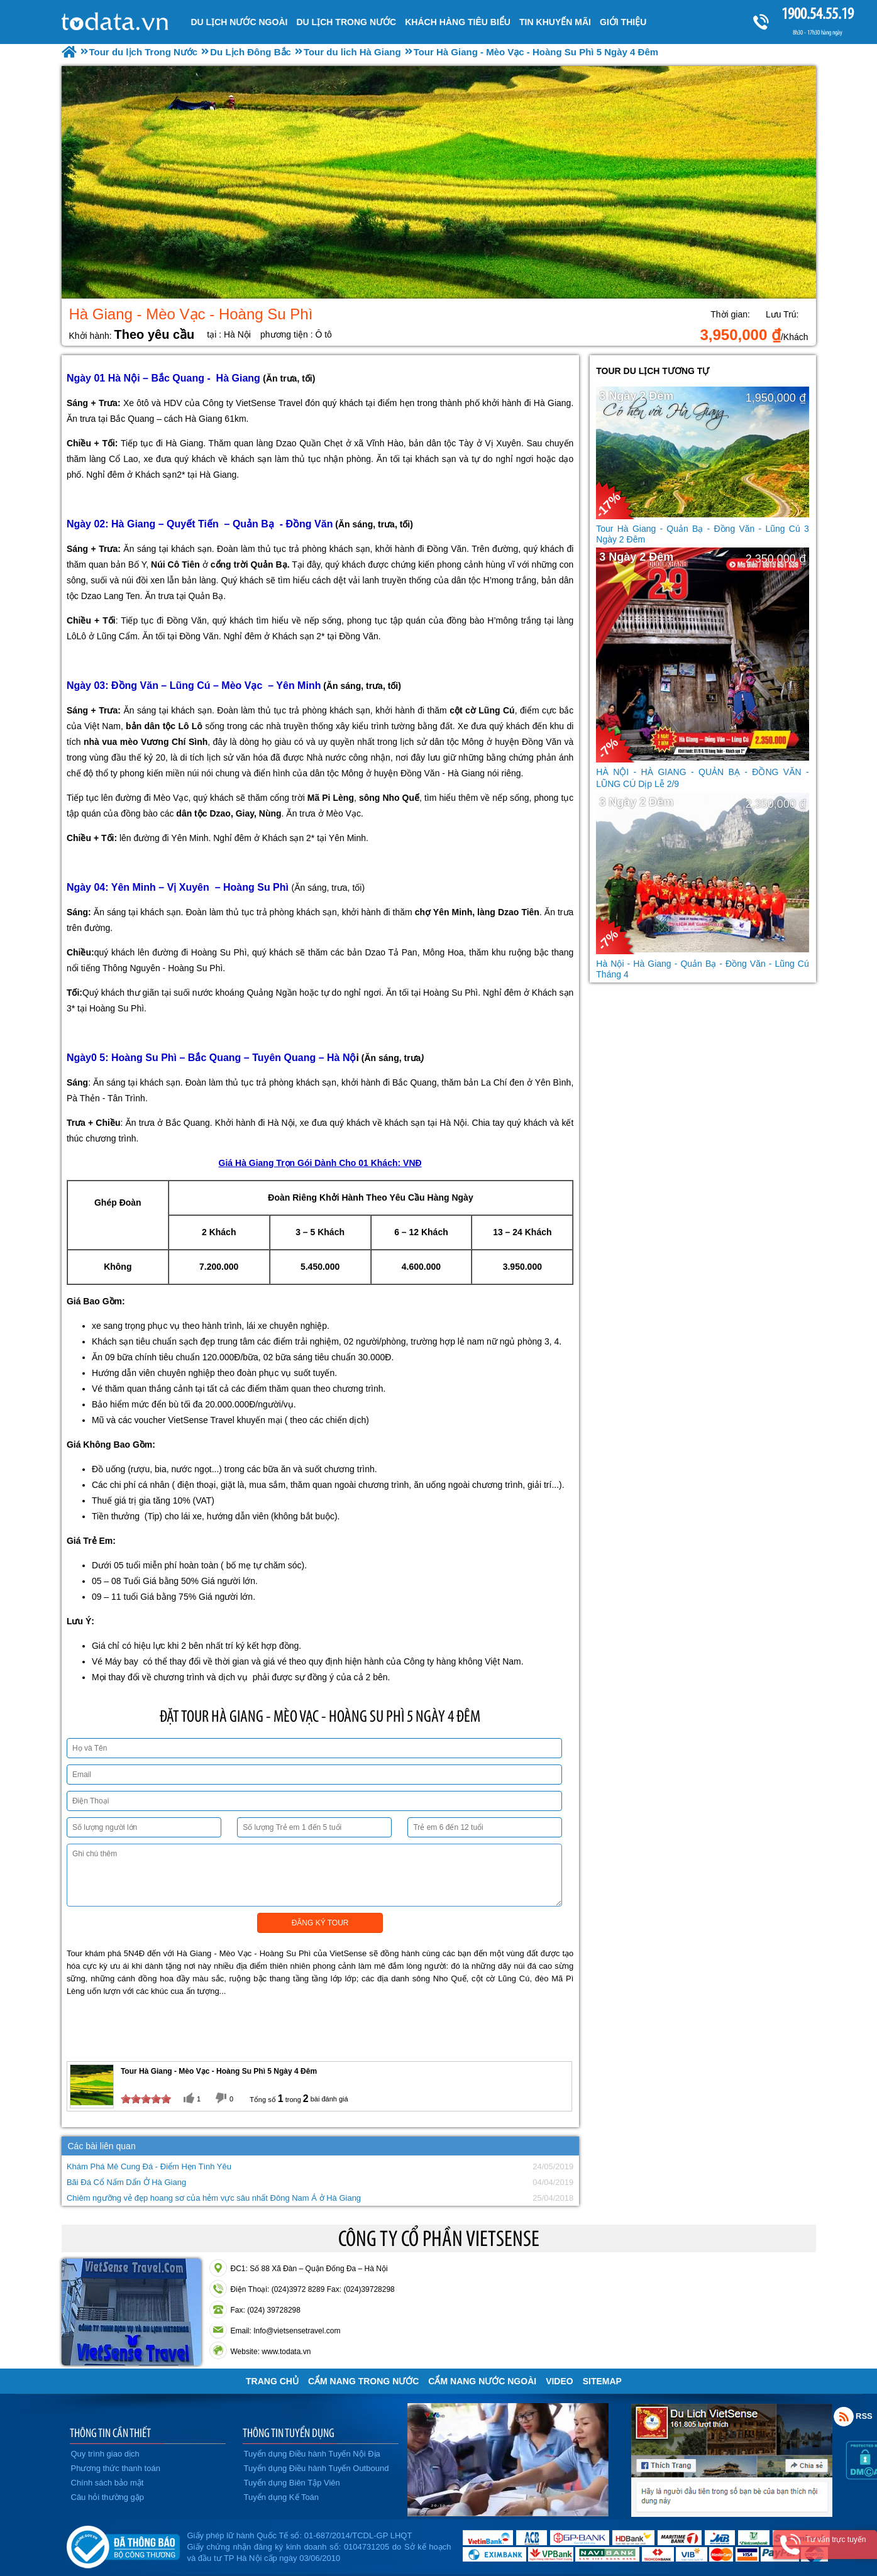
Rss (844, 2416)
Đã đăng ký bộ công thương (123, 2544)
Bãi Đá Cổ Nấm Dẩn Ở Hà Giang (126, 2182)
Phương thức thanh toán (115, 2468)
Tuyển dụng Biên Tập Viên (292, 2482)
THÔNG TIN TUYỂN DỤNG (288, 2432)
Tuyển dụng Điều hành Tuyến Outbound (316, 2468)
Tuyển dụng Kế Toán (281, 2497)
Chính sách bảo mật (107, 2482)
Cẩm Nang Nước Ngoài (482, 2381)
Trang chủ (272, 2381)
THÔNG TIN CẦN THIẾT (110, 2432)
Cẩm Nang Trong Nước (363, 2381)
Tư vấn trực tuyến (835, 2539)
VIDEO (559, 2381)
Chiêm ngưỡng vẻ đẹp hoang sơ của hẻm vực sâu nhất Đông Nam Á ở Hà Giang (214, 2198)
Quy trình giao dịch (105, 2453)
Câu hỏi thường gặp (108, 2497)
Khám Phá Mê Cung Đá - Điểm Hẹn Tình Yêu (149, 2166)
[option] (439, 182)
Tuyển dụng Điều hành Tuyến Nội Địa (312, 2453)
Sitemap (602, 2381)
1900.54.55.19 (817, 13)
